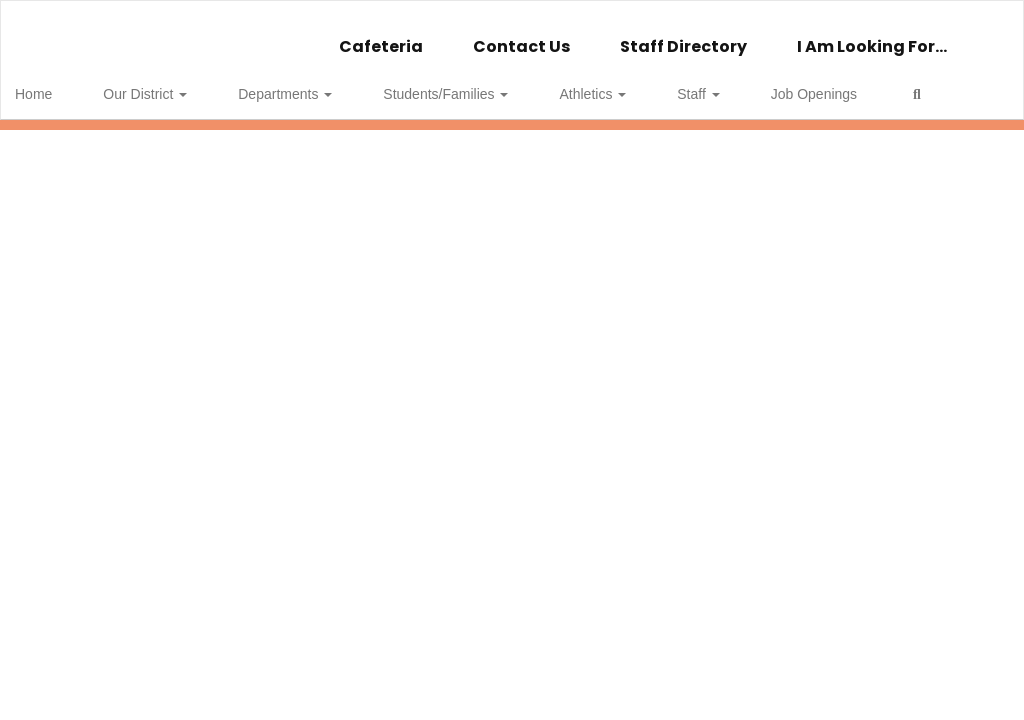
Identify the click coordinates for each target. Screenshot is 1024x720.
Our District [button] (155, 84)
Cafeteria (381, 36)
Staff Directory (683, 36)
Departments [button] (274, 84)
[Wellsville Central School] (512, 13)
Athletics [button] (539, 84)
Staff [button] (624, 84)
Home (64, 84)
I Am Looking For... (872, 36)
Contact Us (521, 36)
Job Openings (719, 84)
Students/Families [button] (413, 84)
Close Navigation (99, 142)
